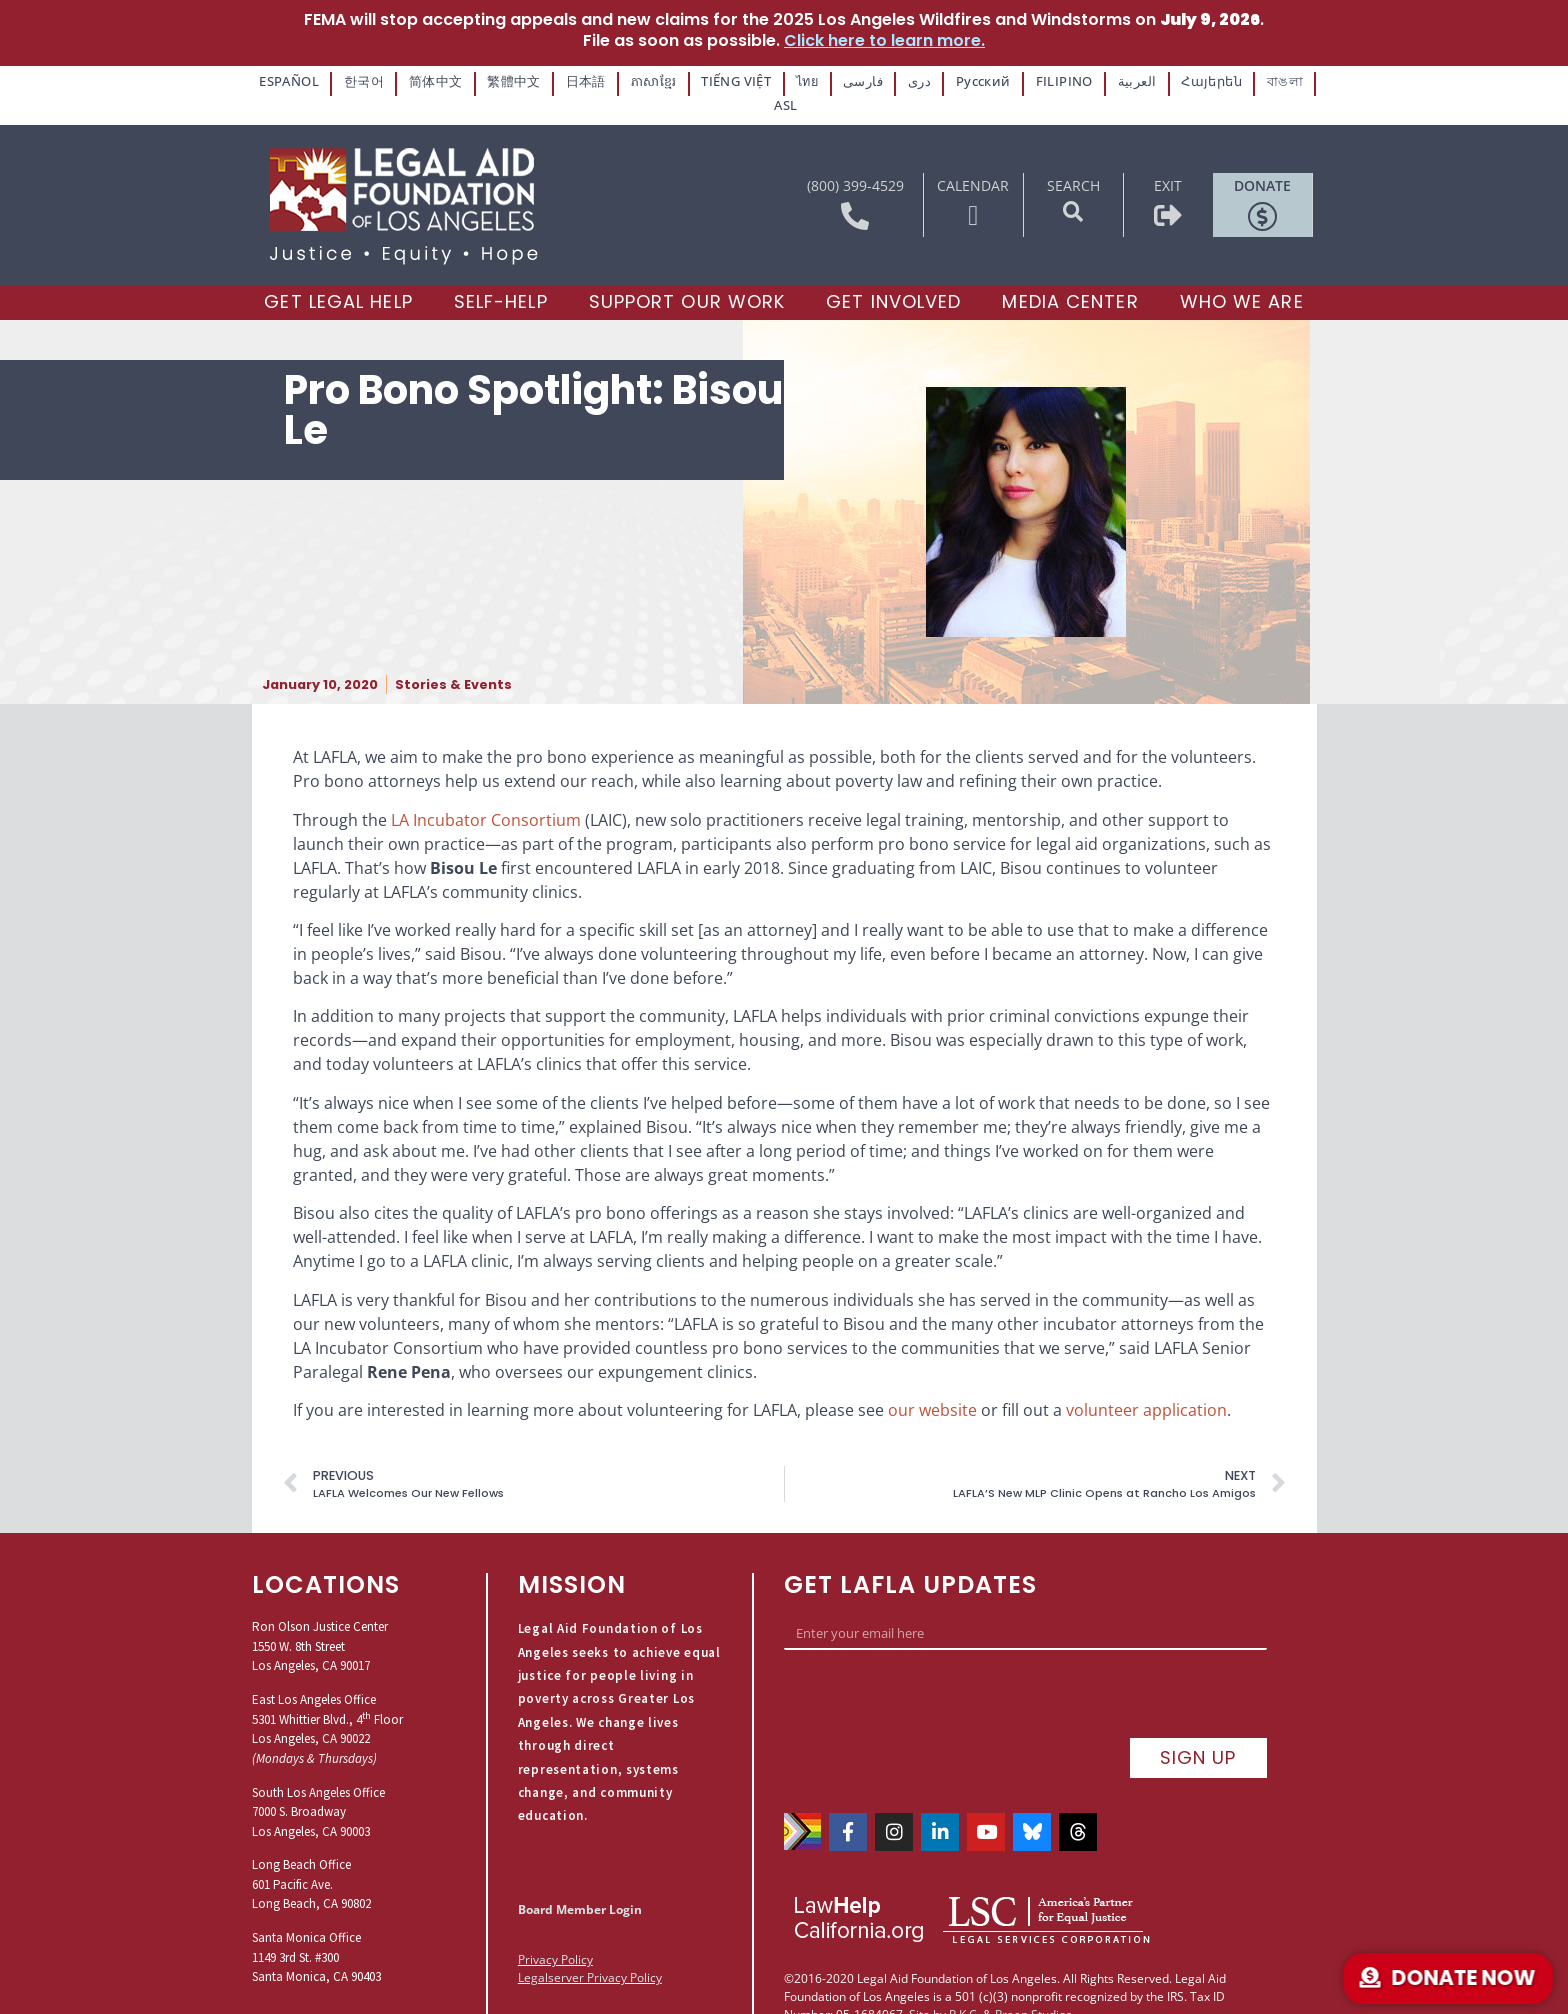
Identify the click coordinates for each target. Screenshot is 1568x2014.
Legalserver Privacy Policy (590, 1950)
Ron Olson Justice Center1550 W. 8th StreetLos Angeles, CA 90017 (320, 1619)
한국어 (361, 81)
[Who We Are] (1242, 275)
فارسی (842, 81)
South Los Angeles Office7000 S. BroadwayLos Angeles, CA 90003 (318, 1784)
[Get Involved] (893, 275)
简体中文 (430, 81)
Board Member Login (580, 1882)
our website (932, 1383)
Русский (956, 81)
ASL (1294, 81)
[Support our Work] (687, 275)
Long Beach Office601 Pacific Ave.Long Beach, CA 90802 (311, 1857)
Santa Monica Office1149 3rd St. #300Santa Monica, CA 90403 (316, 1930)
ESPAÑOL (291, 81)
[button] (1073, 185)
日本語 (571, 81)
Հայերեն (1172, 81)
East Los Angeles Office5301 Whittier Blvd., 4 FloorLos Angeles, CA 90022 (327, 1692)
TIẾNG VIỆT (718, 81)
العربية (1101, 81)
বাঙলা (1242, 81)
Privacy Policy (555, 1932)
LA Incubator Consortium (486, 792)
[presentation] (936, 1672)
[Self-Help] (501, 275)
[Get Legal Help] (338, 275)
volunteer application (1146, 1383)
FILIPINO (1032, 81)
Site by (927, 1943)
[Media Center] (1070, 275)
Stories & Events (453, 657)
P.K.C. (964, 1943)
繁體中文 (504, 81)
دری (895, 81)
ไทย (787, 81)
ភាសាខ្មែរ (637, 81)
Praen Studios (1033, 1943)
